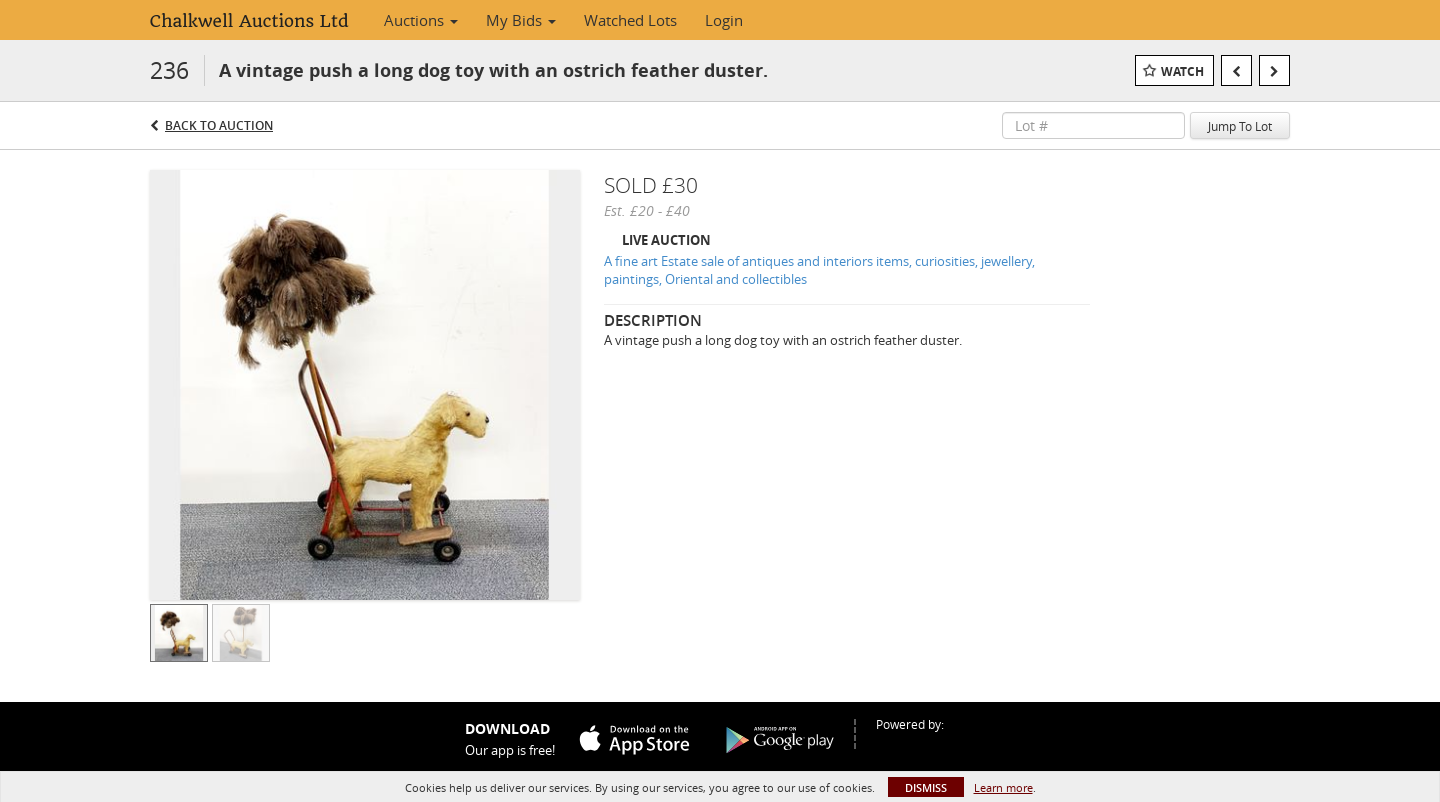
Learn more (1003, 787)
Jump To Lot (1240, 126)
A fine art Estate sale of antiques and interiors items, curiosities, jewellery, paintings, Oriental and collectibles (819, 270)
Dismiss (926, 787)
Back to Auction (219, 125)
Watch (1182, 71)
